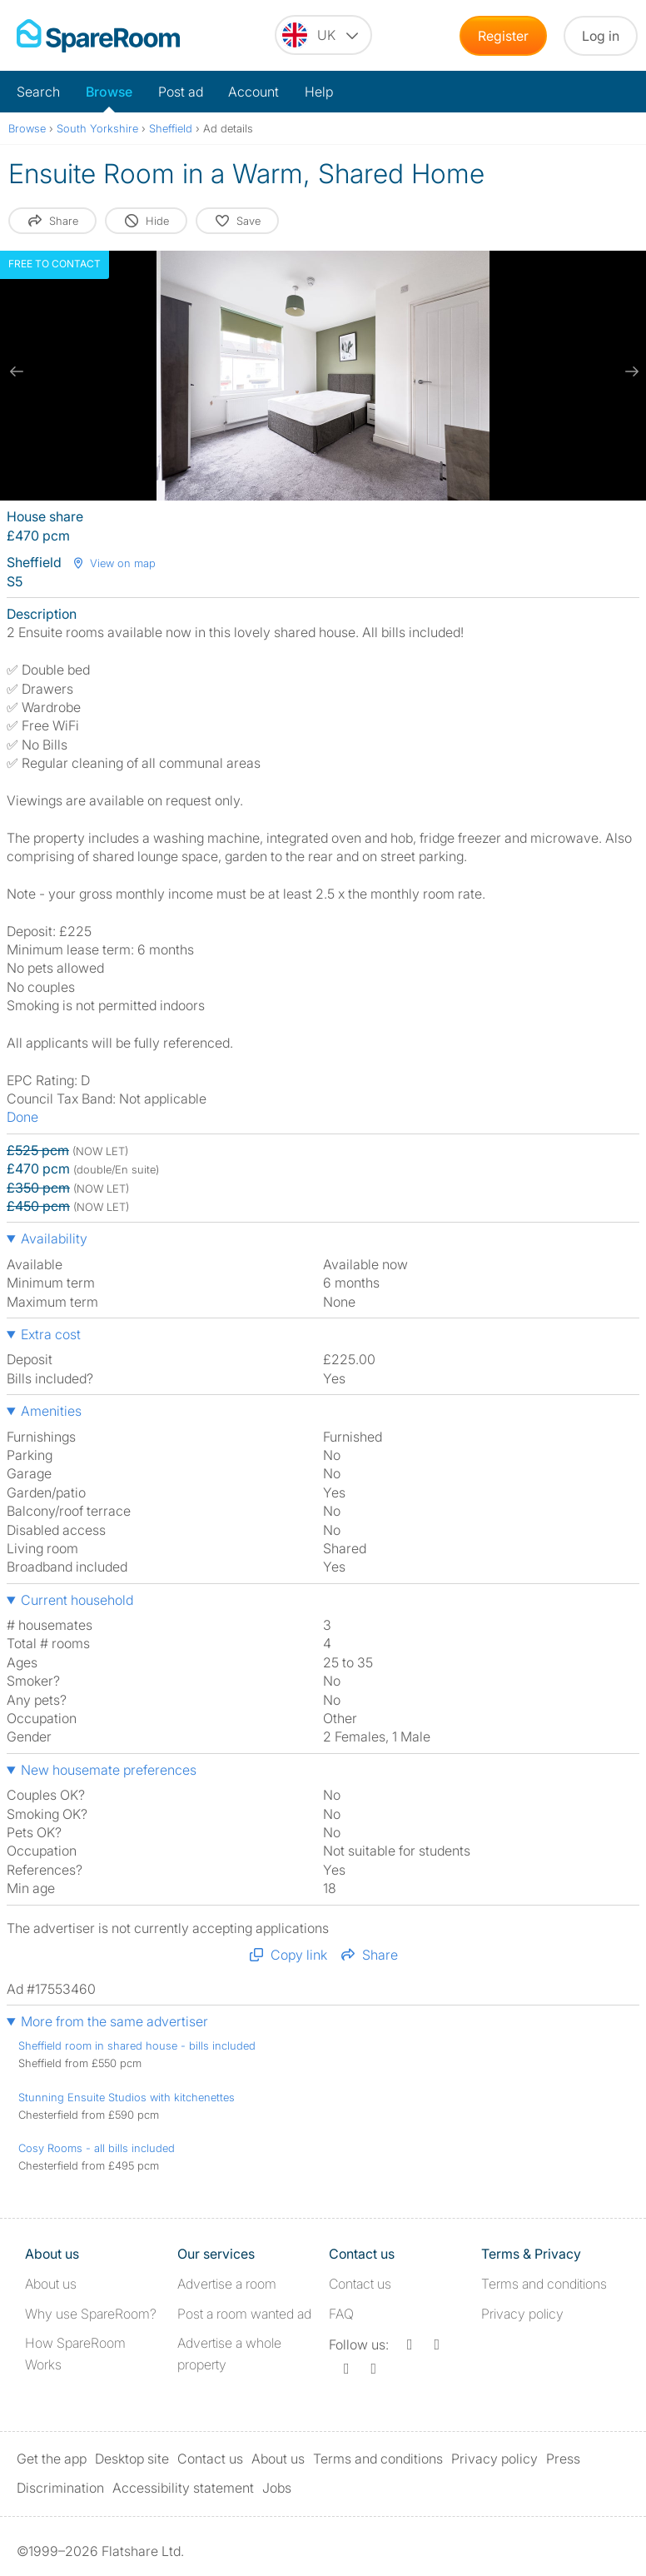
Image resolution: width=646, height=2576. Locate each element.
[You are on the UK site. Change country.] (323, 35)
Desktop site (132, 2458)
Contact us (360, 2283)
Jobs (276, 2487)
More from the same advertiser (114, 2021)
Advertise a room (226, 2283)
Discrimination (60, 2487)
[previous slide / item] (16, 371)
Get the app (52, 2458)
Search (38, 91)
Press (563, 2458)
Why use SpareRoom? (91, 2313)
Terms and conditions (544, 2283)
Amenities (51, 1411)
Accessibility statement (183, 2487)
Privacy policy (522, 2313)
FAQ (341, 2313)
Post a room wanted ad (244, 2313)
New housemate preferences (108, 1769)
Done (22, 1117)
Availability (54, 1238)
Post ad (180, 91)
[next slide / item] (629, 371)
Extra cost (51, 1334)
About (51, 2283)
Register (503, 35)
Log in (600, 35)
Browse (109, 91)
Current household (77, 1600)
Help (319, 91)
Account (253, 91)
